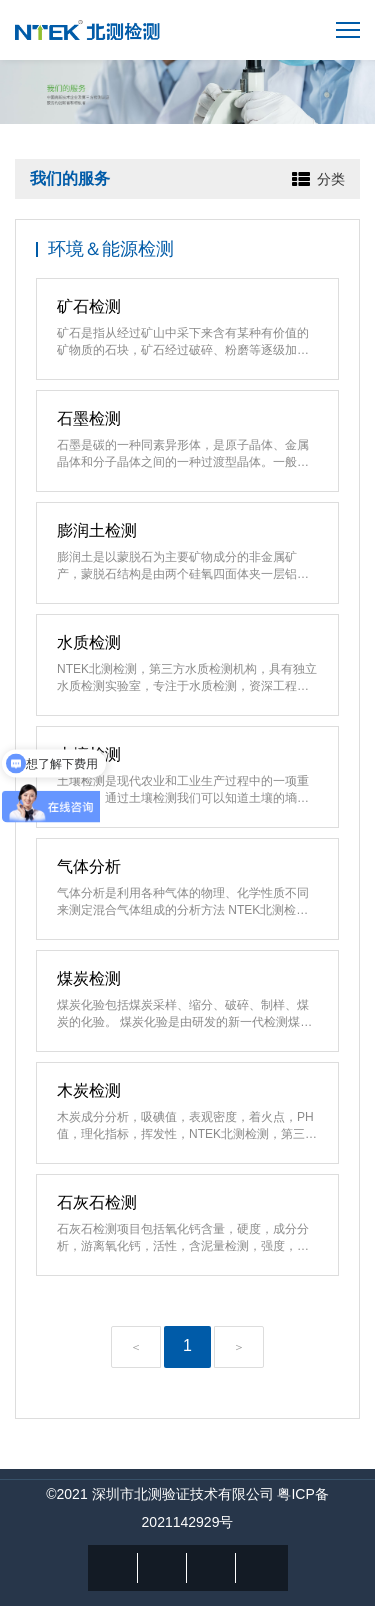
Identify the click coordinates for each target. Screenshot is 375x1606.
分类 (331, 179)
